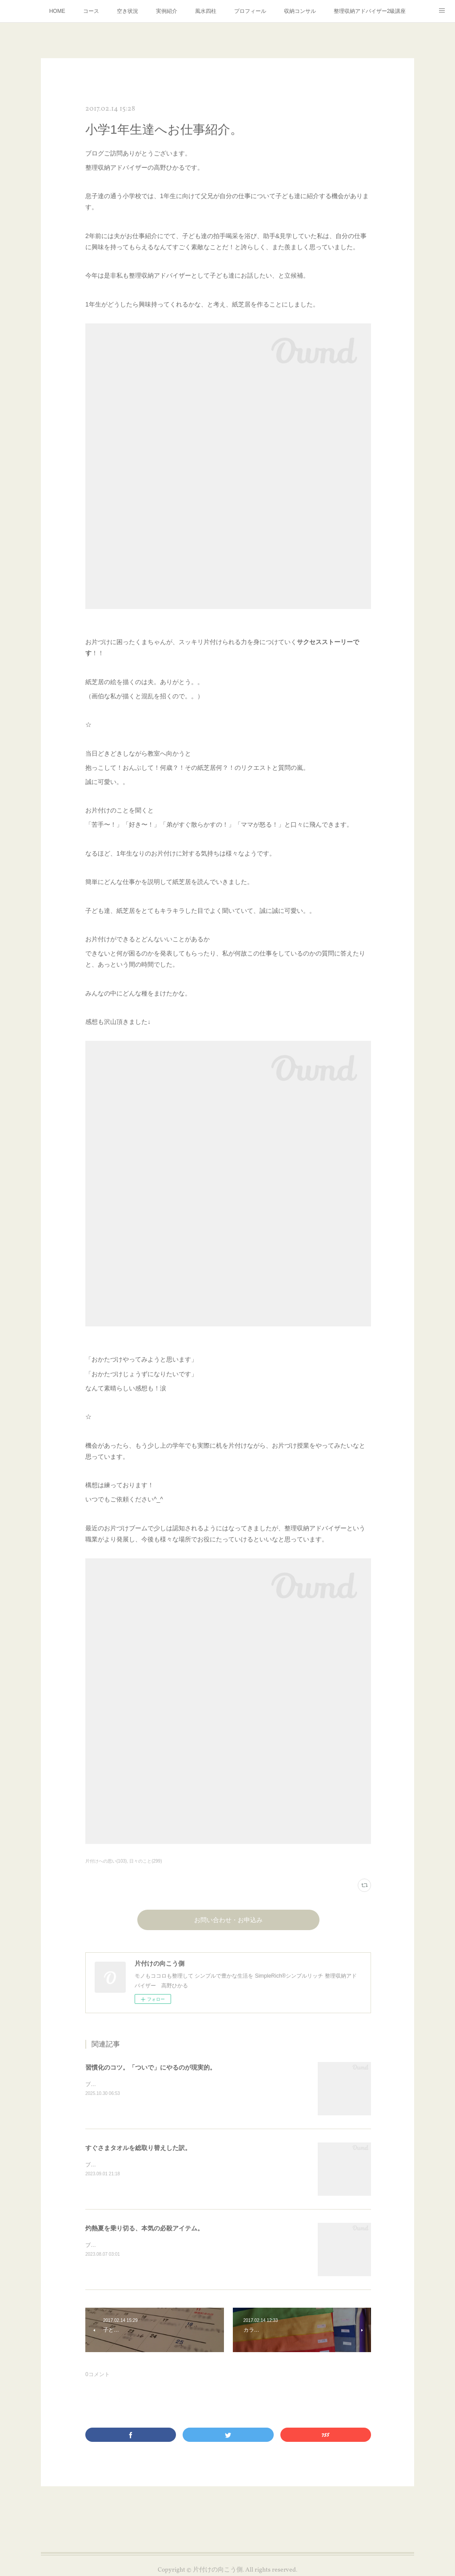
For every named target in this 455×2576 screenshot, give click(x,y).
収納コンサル (300, 11)
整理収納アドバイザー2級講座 (370, 11)
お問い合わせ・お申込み (228, 1920)
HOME (57, 11)
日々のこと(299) (145, 1861)
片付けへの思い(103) (106, 1861)
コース (91, 11)
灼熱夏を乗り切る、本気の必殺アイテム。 (144, 2228)
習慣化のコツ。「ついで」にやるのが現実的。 (150, 2067)
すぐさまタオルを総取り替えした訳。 (138, 2147)
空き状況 (127, 11)
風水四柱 (205, 11)
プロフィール (250, 11)
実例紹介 (166, 11)
